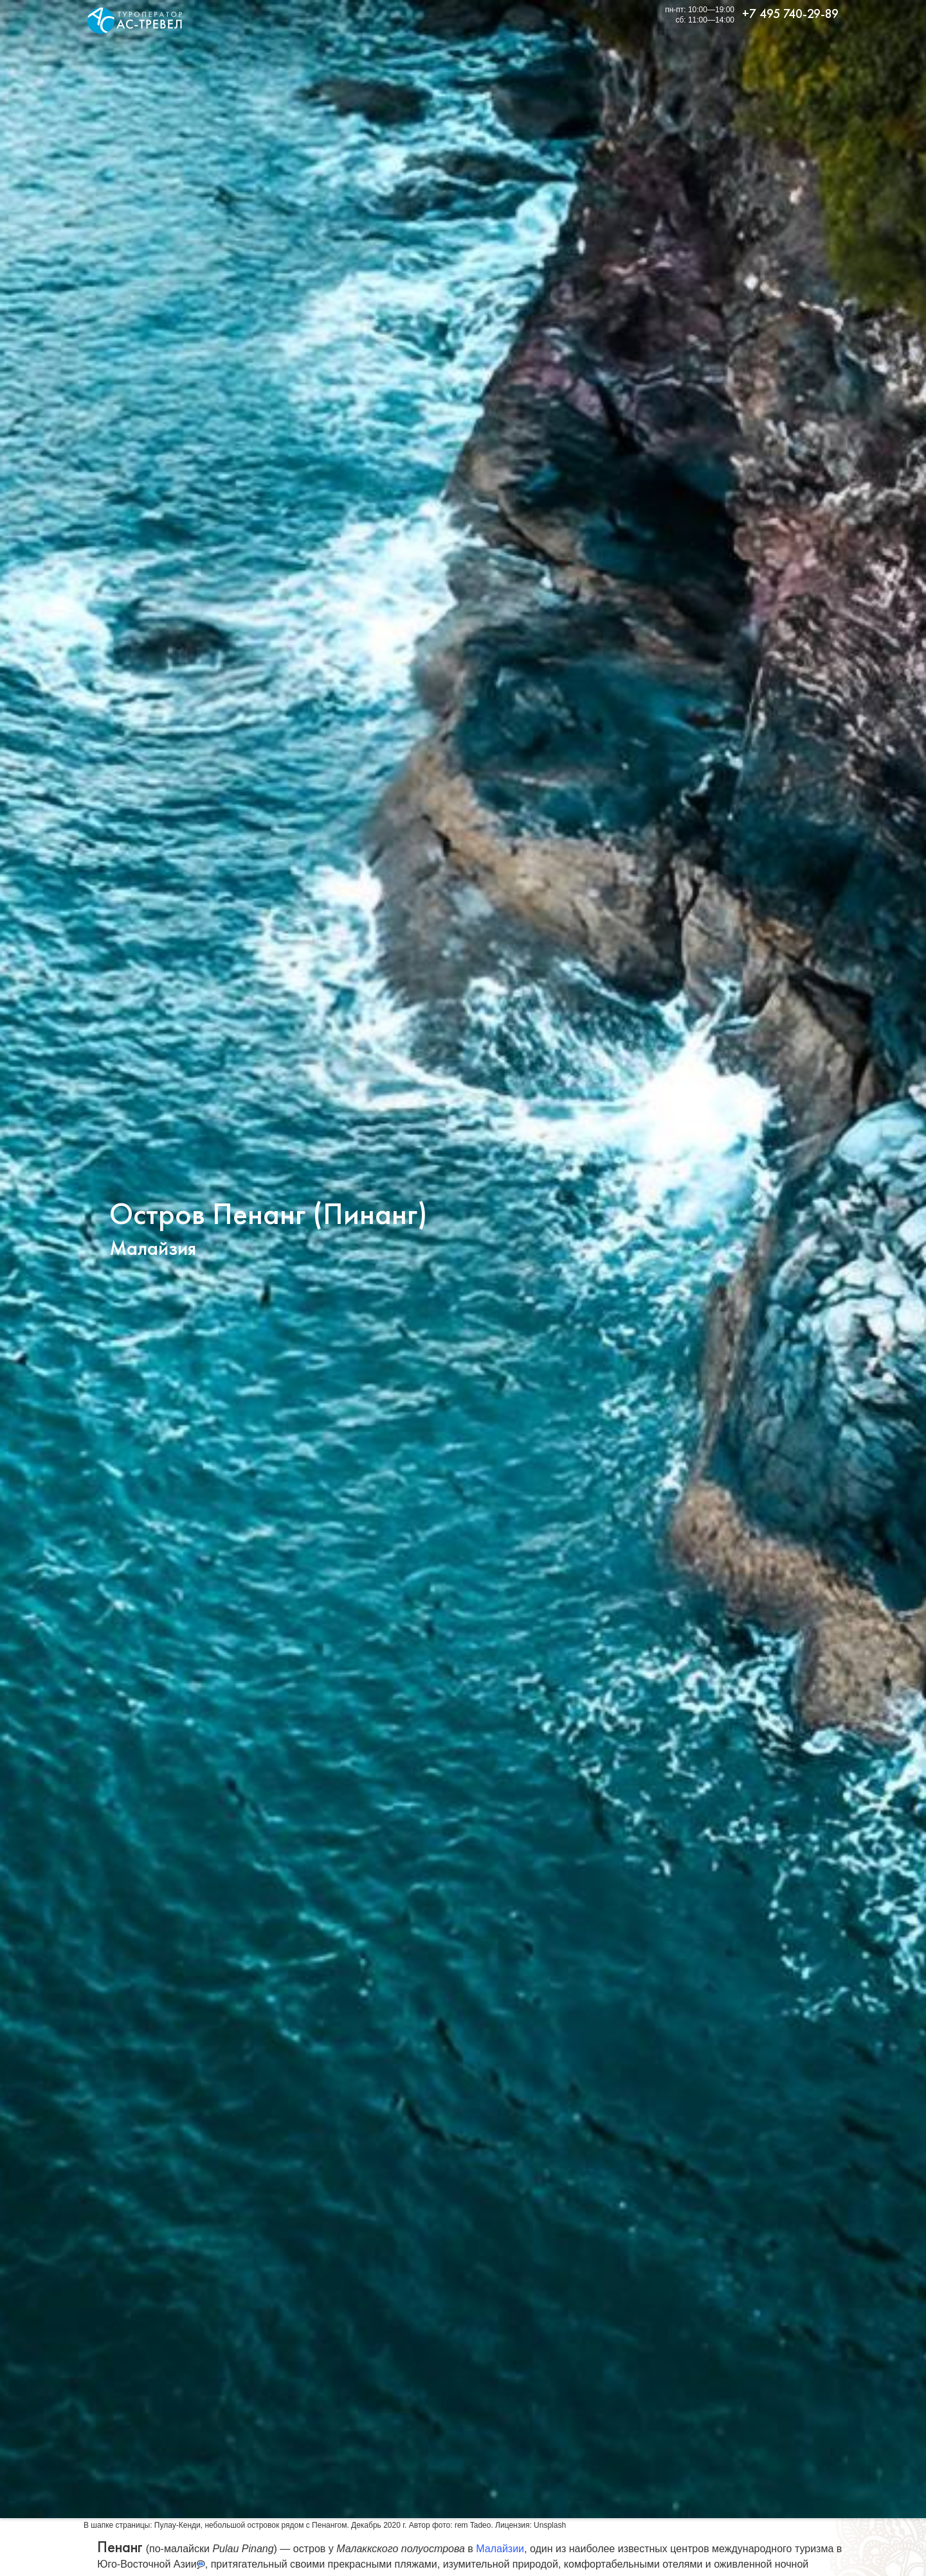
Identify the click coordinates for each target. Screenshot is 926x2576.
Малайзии (500, 2548)
